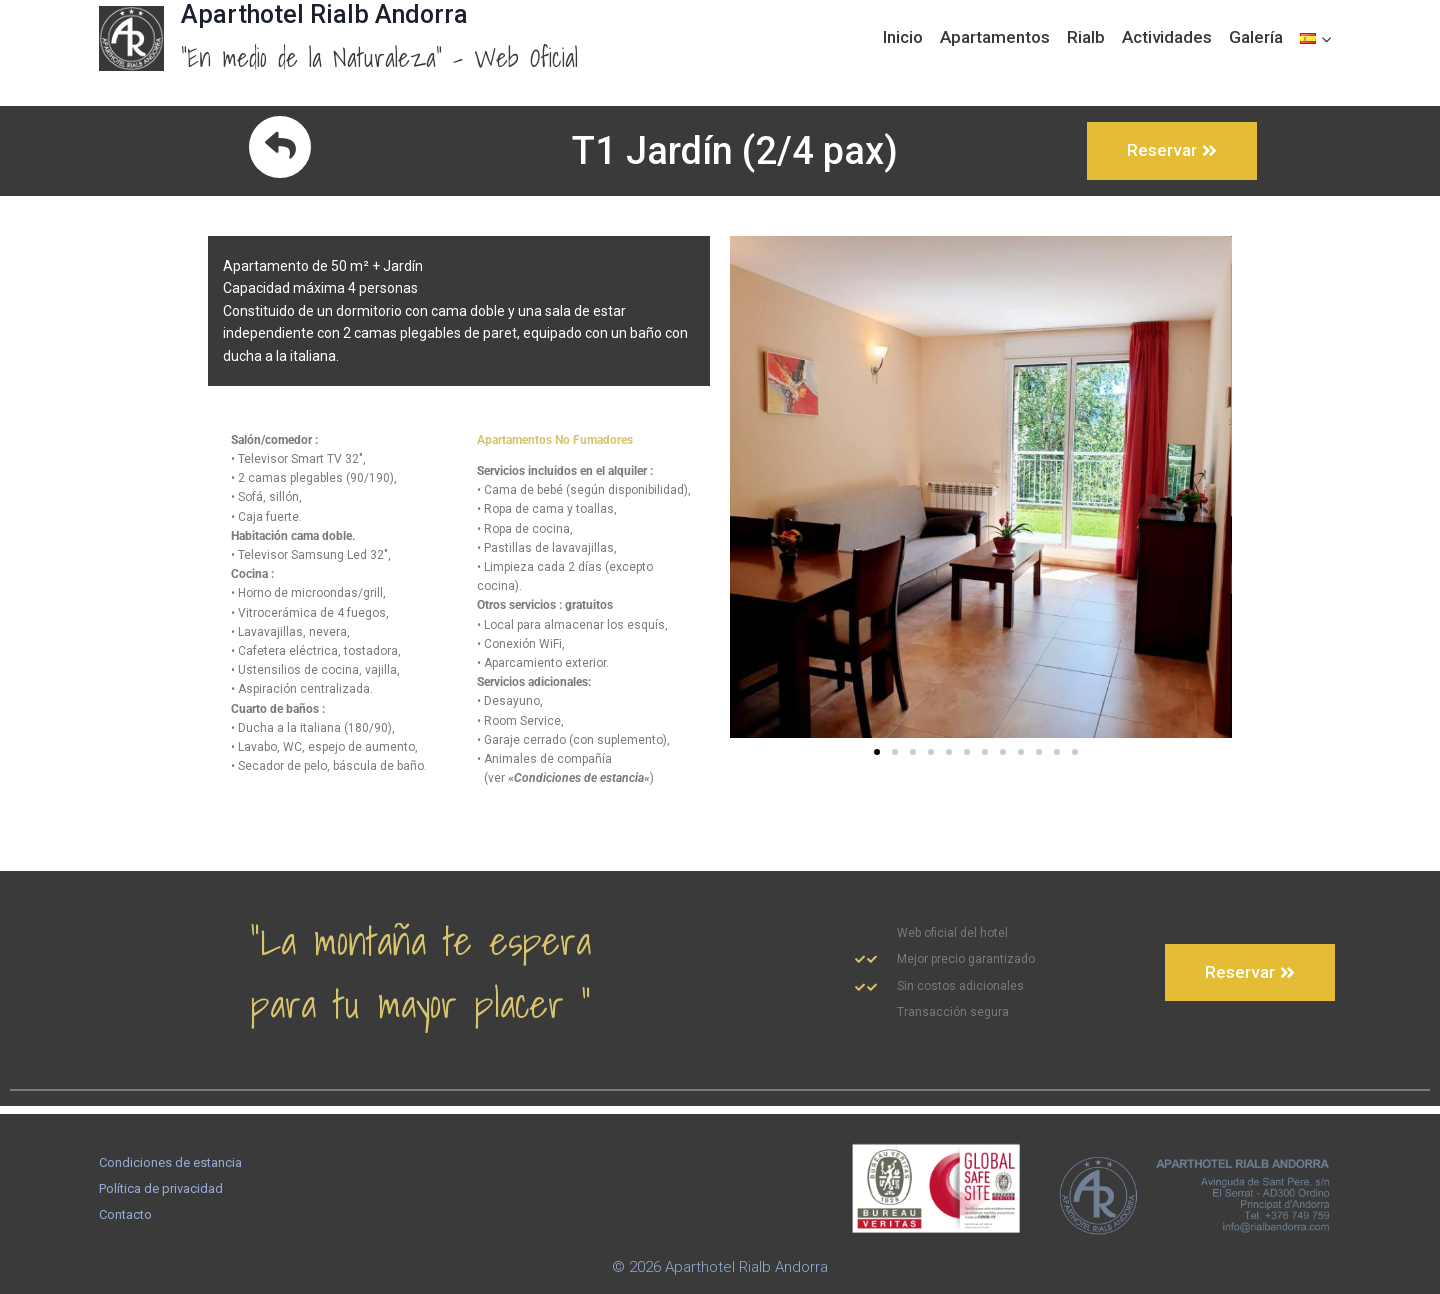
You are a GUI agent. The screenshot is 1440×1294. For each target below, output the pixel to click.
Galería (1256, 37)
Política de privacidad (161, 1188)
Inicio (903, 37)
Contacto (125, 1214)
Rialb (1086, 37)
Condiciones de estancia (170, 1162)
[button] (877, 760)
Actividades (1167, 37)
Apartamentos (995, 37)
